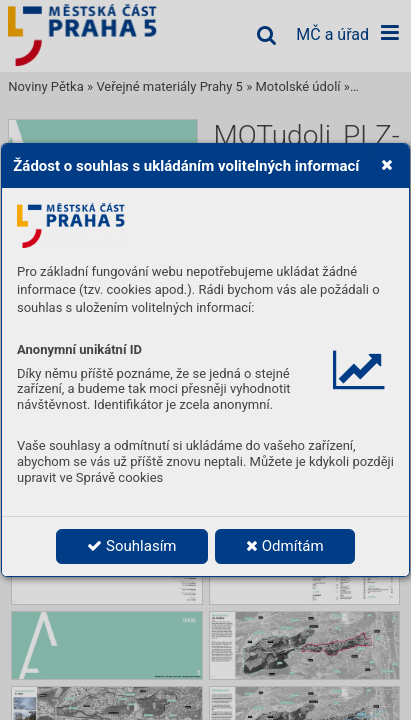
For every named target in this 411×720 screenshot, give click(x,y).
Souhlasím (131, 546)
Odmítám (285, 546)
